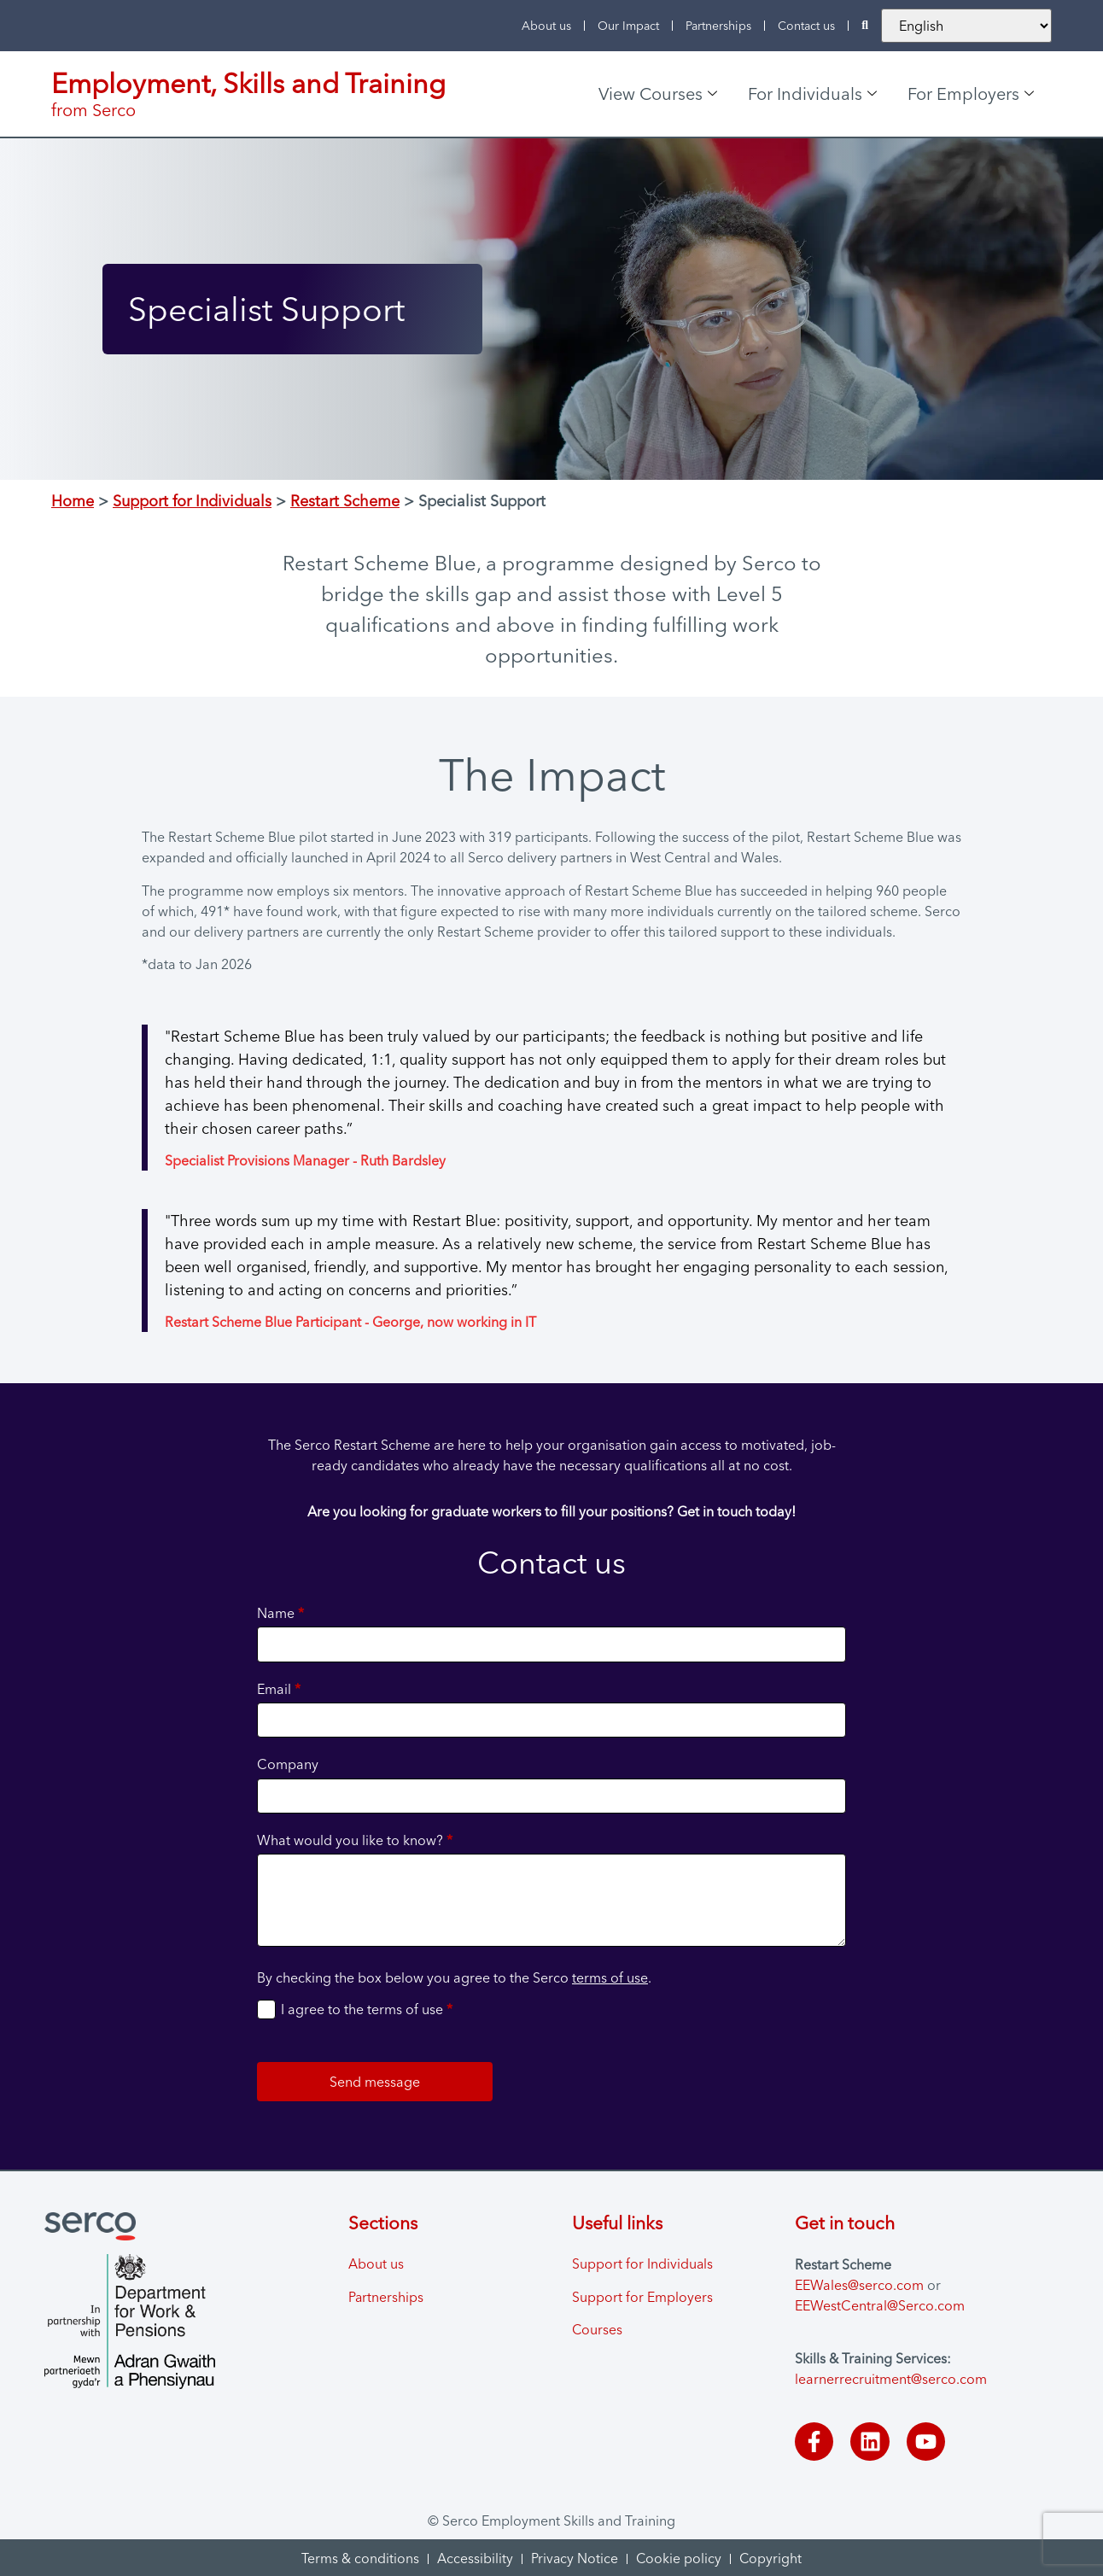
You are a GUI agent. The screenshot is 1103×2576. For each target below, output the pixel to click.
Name (280, 1612)
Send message (375, 2081)
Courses (597, 2330)
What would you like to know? (354, 1840)
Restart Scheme (345, 501)
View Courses (657, 93)
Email (279, 1688)
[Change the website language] (966, 26)
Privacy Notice (574, 2557)
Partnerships (718, 25)
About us (546, 25)
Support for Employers (642, 2297)
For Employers (970, 93)
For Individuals (812, 93)
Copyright (771, 2557)
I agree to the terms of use (366, 2009)
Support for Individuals (192, 501)
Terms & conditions (359, 2557)
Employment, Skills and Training (248, 83)
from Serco (93, 109)
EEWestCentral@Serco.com (880, 2305)
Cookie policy (679, 2557)
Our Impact (628, 25)
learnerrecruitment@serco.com (891, 2378)
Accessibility (474, 2557)
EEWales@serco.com (859, 2284)
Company (287, 1764)
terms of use (610, 1977)
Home (72, 501)
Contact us (806, 25)
